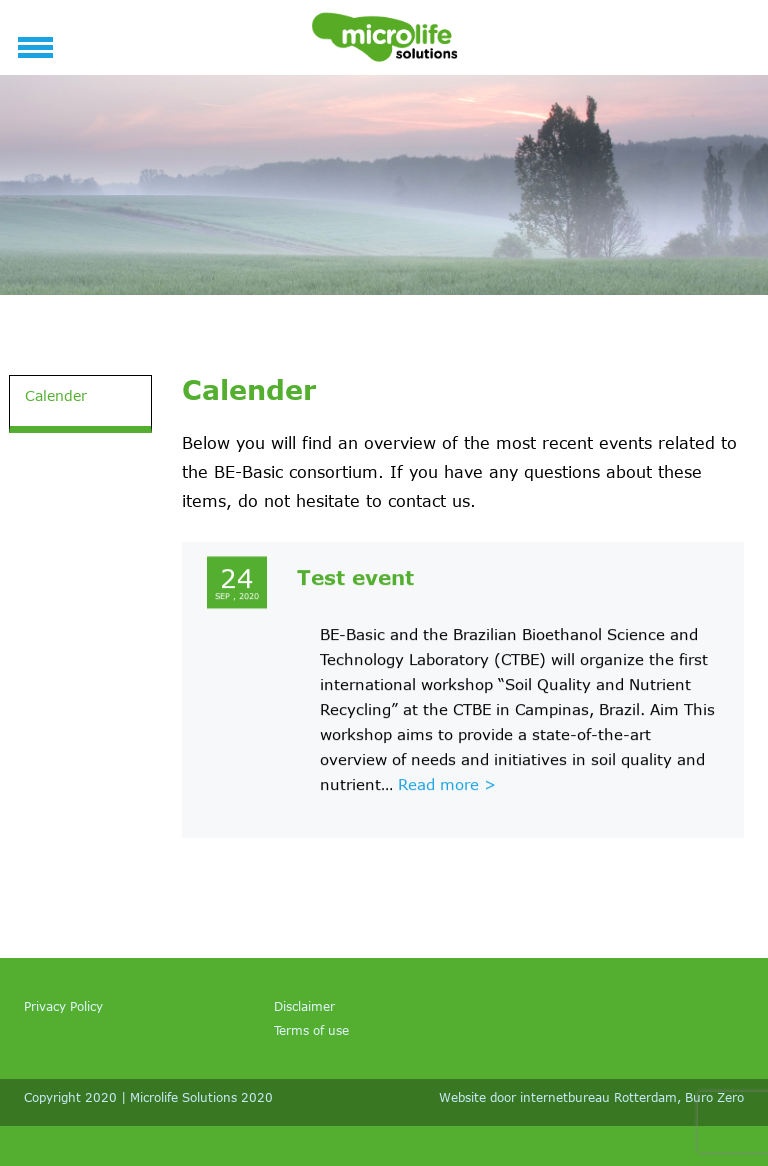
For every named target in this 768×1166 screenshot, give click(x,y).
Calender (56, 395)
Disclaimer (304, 1006)
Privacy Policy (63, 1006)
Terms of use (311, 1030)
